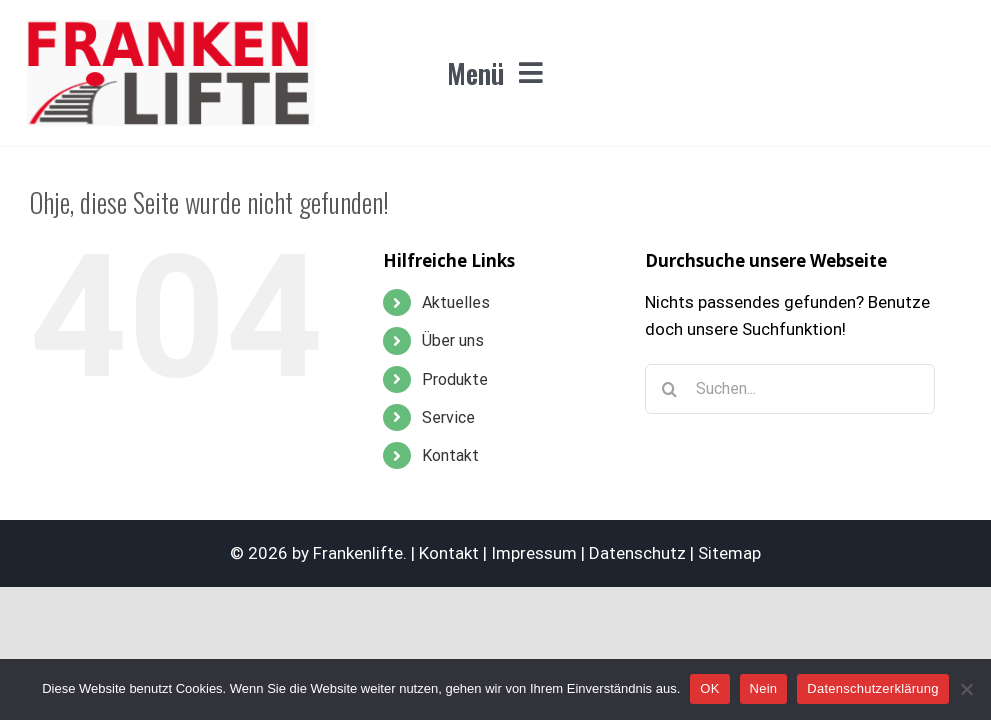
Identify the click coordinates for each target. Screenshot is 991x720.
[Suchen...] (790, 389)
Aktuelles (456, 302)
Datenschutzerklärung (872, 688)
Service (448, 417)
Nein (764, 688)
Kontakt (450, 455)
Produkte (455, 379)
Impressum (534, 553)
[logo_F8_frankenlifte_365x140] (170, 28)
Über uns (453, 340)
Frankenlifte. (360, 553)
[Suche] (670, 389)
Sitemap (729, 553)
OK (709, 688)
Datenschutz (637, 553)
